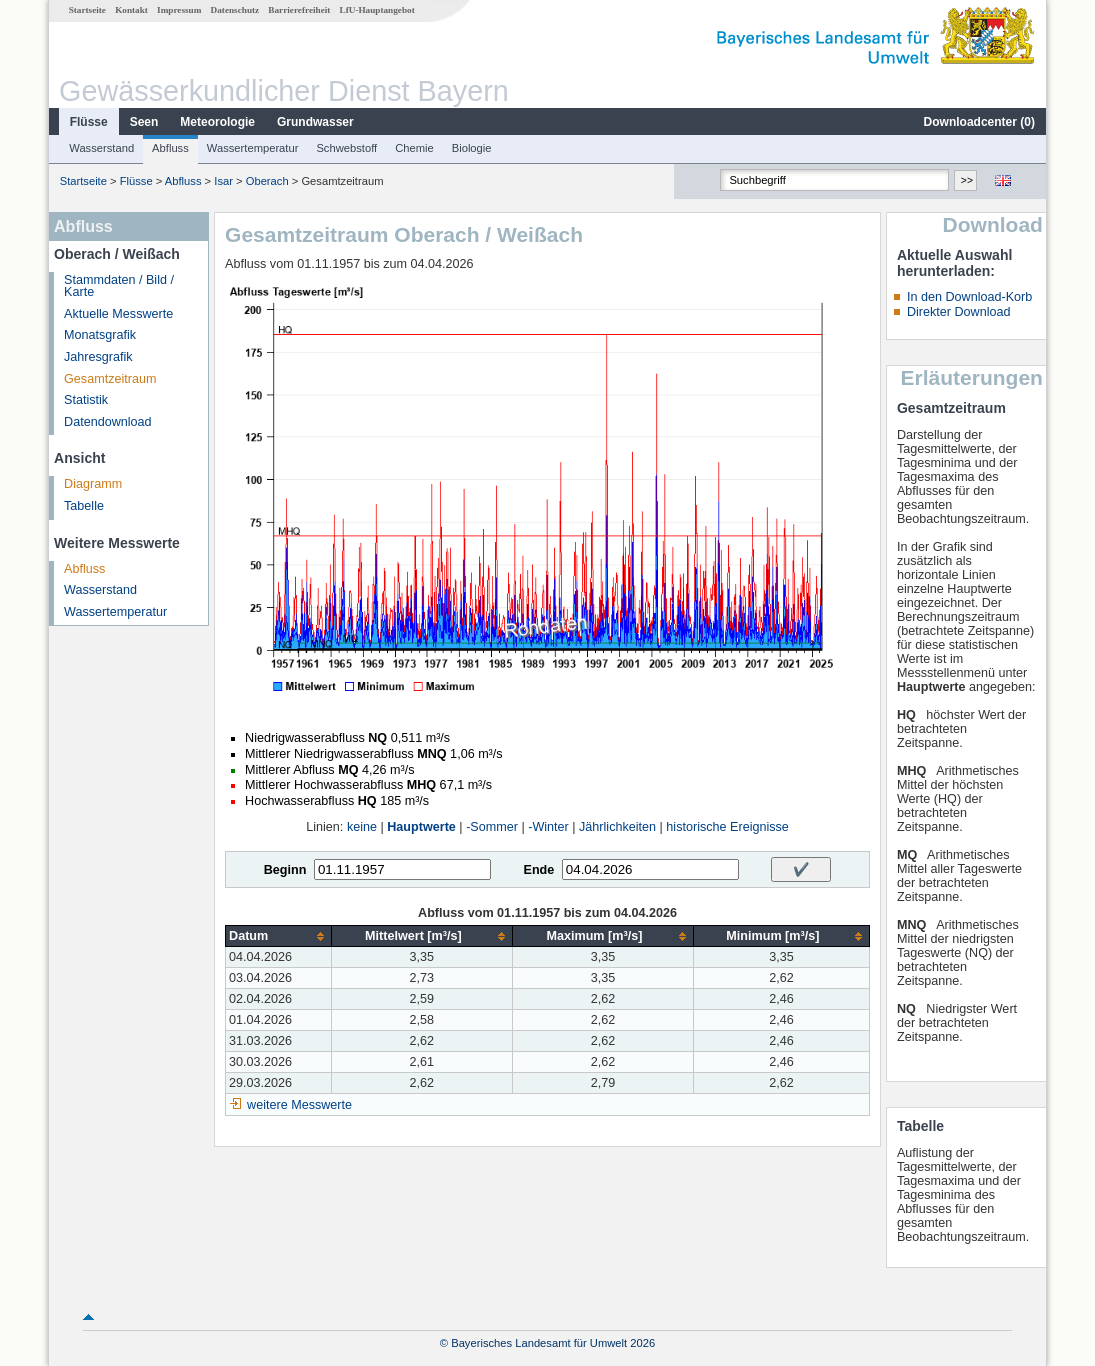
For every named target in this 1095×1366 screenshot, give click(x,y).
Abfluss (170, 148)
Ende (538, 870)
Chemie (414, 148)
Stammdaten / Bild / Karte (119, 286)
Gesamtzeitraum (110, 379)
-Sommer (492, 827)
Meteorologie (217, 122)
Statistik (86, 400)
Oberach (267, 181)
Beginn (285, 870)
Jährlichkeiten (617, 827)
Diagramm (93, 484)
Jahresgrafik (98, 357)
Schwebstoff (346, 148)
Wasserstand (101, 148)
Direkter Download (959, 312)
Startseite (87, 10)
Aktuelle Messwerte (118, 314)
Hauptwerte (421, 827)
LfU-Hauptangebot (377, 10)
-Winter (548, 827)
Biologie (472, 148)
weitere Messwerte (299, 1105)
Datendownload (108, 422)
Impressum (179, 10)
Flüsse (89, 122)
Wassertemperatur (253, 148)
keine (362, 827)
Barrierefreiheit (299, 10)
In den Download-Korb (969, 297)
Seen (144, 122)
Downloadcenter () (979, 122)
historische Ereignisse (727, 827)
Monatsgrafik (100, 335)
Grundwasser (315, 122)
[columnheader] (278, 936)
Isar (223, 181)
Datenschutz (235, 10)
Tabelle (84, 506)
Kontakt (131, 10)
